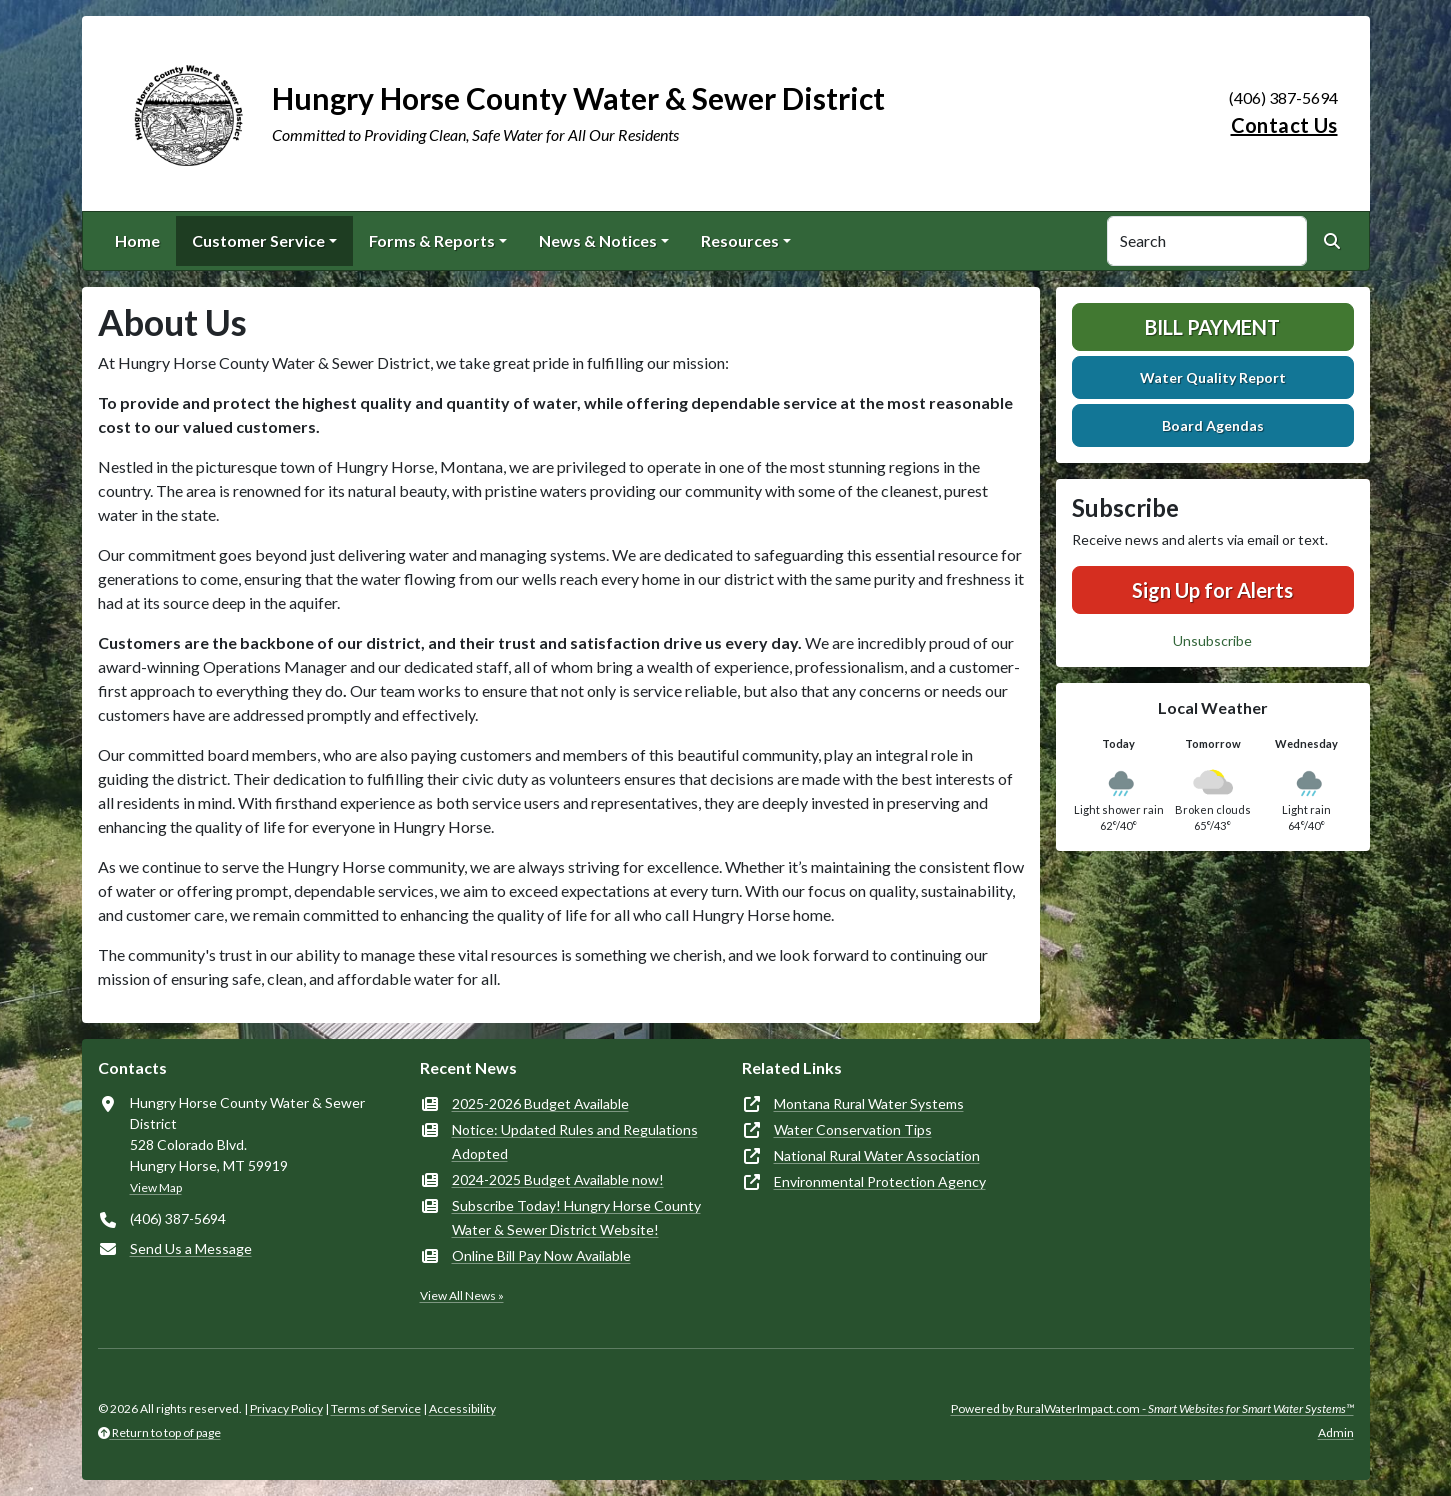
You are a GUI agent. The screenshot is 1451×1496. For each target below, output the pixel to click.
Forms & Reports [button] (432, 240)
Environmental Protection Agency (880, 1181)
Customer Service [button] (258, 240)
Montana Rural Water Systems (869, 1103)
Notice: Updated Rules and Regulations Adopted (575, 1141)
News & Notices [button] (598, 240)
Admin (1336, 1432)
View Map (156, 1187)
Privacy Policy (286, 1408)
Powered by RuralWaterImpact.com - (1152, 1408)
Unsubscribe (1212, 640)
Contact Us (1284, 125)
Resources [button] (740, 240)
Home (137, 240)
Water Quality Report (1213, 377)
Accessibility (462, 1408)
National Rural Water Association (877, 1155)
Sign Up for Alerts (1212, 590)
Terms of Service (376, 1408)
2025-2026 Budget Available (540, 1103)
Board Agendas (1213, 425)
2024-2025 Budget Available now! (558, 1179)
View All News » (462, 1295)
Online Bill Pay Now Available (541, 1255)
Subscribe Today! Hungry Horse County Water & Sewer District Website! (576, 1217)
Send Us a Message (191, 1248)
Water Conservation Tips (853, 1129)
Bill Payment (1212, 327)
